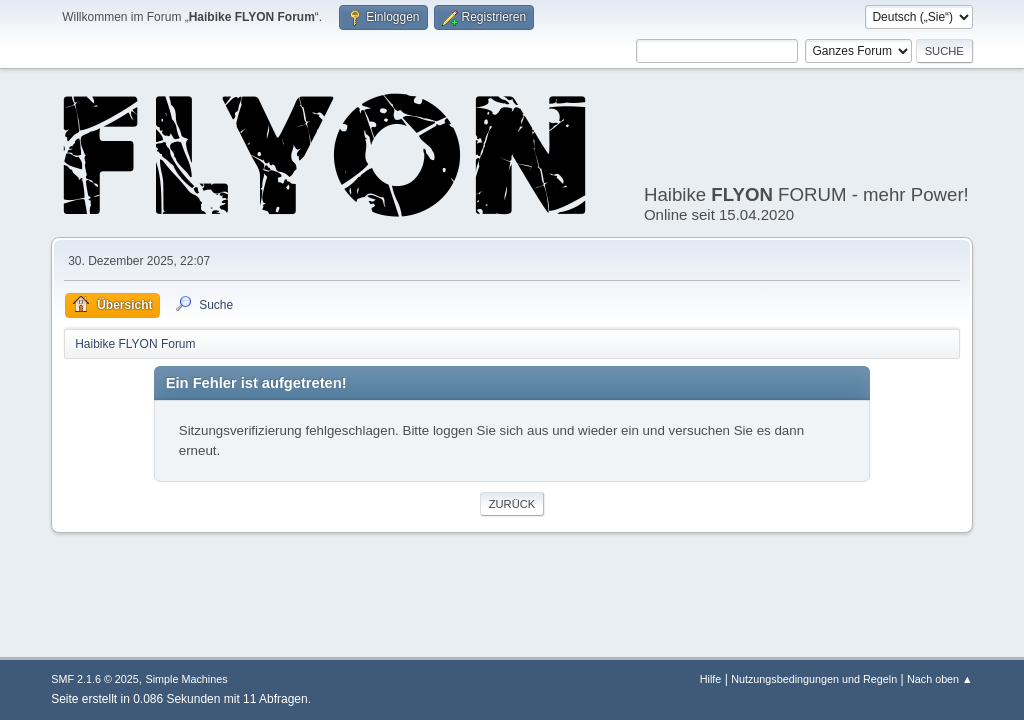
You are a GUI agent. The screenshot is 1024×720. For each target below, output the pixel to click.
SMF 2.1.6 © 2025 (95, 679)
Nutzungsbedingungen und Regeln (814, 679)
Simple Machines (187, 679)
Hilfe (711, 679)
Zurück (512, 504)
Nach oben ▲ (940, 679)
